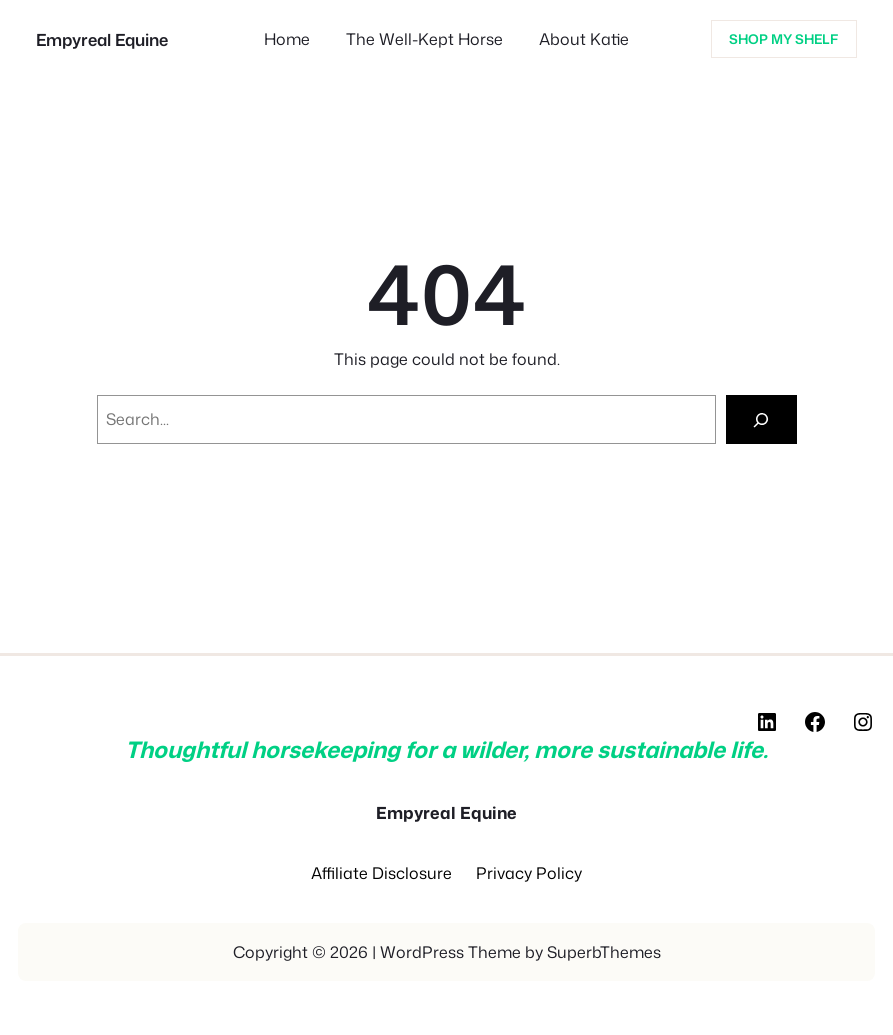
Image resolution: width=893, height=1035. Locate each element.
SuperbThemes (604, 952)
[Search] (761, 419)
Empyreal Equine (102, 39)
